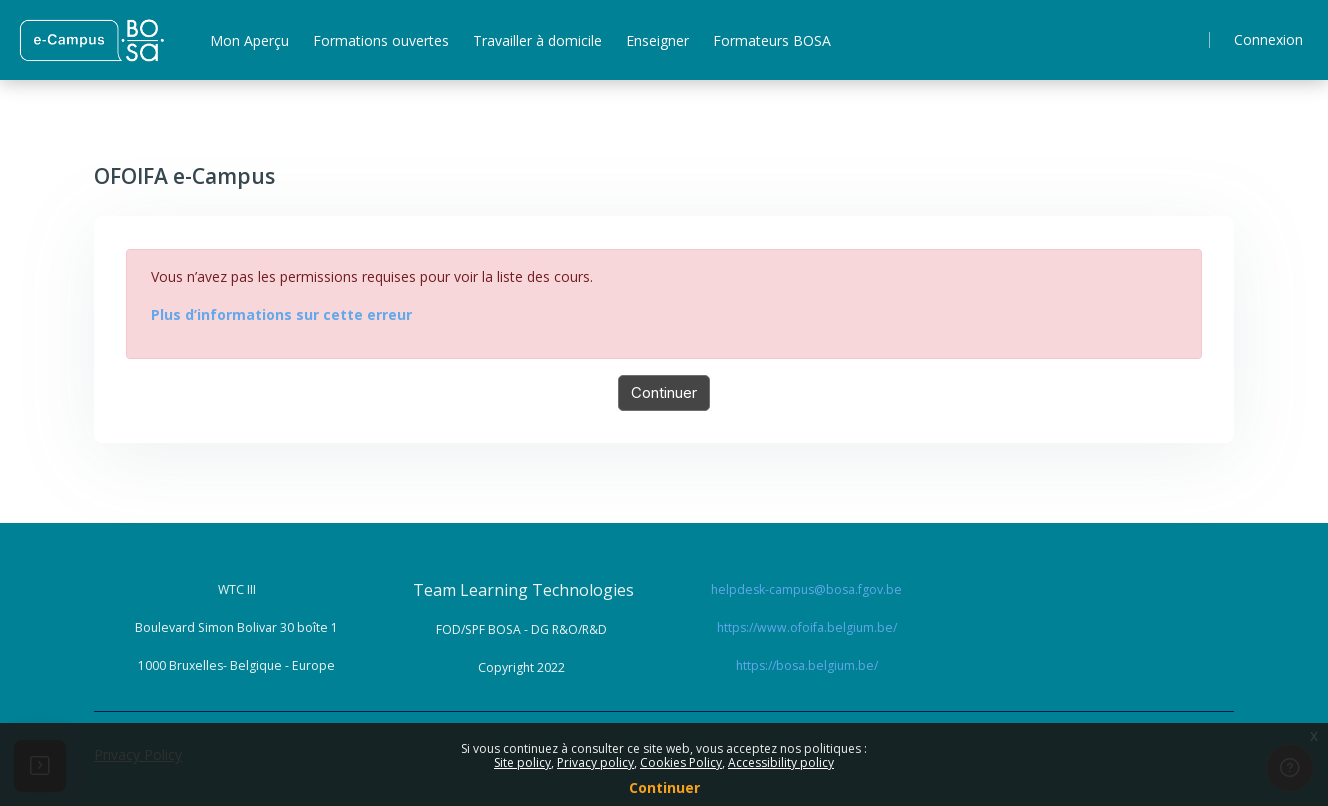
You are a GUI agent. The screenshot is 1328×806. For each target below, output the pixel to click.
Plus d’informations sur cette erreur (281, 314)
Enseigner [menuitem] (657, 40)
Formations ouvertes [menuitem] (381, 40)
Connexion (1268, 39)
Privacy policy (595, 762)
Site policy (522, 762)
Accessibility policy (781, 762)
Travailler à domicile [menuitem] (537, 40)
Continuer (664, 392)
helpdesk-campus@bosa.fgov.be (806, 589)
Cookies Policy (681, 762)
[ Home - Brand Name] (91, 40)
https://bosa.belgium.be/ (807, 665)
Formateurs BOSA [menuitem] (772, 40)
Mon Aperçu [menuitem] (249, 40)
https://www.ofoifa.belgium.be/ (807, 627)
